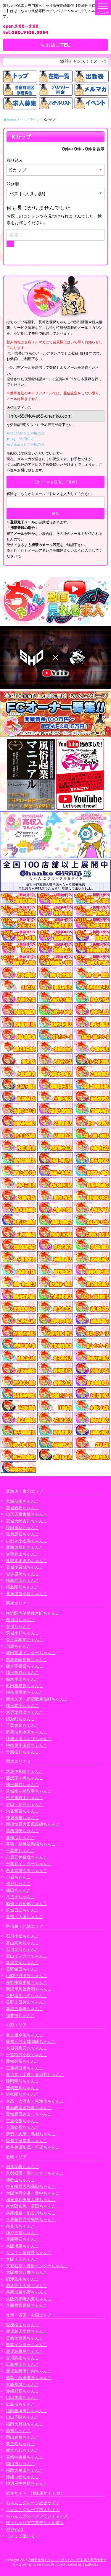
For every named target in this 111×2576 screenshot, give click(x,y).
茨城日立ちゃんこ (22, 1910)
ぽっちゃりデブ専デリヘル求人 (35, 2522)
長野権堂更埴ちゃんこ (26, 1982)
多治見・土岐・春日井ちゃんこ (35, 2074)
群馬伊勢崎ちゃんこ (24, 1771)
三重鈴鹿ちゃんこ (22, 2127)
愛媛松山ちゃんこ (22, 2324)
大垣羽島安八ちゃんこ (26, 2048)
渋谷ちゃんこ (18, 1883)
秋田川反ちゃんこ (22, 1527)
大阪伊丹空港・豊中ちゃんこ (33, 2193)
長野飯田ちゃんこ (22, 1969)
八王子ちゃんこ (20, 1896)
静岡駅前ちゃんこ (22, 2081)
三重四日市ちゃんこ (24, 2068)
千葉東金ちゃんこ (22, 1725)
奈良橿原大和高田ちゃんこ (31, 2186)
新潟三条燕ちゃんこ (24, 2008)
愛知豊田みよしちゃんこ (29, 2114)
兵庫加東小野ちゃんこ (26, 2292)
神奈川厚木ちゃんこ (24, 1692)
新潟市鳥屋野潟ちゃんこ (29, 1989)
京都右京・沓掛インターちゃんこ (37, 2265)
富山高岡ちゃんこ (22, 1943)
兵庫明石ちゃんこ (22, 2239)
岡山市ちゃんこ (20, 2463)
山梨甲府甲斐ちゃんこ (26, 1975)
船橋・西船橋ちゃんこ (26, 1903)
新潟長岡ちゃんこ (22, 1962)
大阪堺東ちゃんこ (22, 2246)
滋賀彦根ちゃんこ (22, 2166)
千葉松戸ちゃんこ (22, 1752)
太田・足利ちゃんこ (24, 1804)
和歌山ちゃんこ (20, 2180)
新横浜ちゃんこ (20, 1837)
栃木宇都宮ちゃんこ (24, 1666)
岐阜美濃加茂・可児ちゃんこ (33, 2147)
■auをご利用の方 (20, 438)
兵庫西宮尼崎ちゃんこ (26, 2305)
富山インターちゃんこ (26, 1955)
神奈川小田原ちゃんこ (26, 1745)
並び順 (13, 184)
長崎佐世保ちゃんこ (24, 2338)
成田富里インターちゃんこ (31, 1652)
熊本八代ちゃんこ (22, 2450)
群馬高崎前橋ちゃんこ (26, 1659)
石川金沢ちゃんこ (22, 1949)
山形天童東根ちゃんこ (26, 1514)
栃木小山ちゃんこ (22, 1679)
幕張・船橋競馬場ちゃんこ (31, 1844)
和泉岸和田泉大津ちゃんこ (31, 2199)
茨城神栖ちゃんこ (22, 1817)
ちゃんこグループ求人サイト (33, 2509)
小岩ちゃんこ (18, 1877)
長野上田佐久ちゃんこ (26, 2002)
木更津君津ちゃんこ (24, 1712)
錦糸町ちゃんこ (20, 1718)
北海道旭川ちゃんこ (24, 1547)
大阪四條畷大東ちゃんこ (29, 2298)
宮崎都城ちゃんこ (22, 2384)
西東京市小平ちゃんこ (26, 1870)
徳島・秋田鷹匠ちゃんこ (29, 2377)
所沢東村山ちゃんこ (24, 1797)
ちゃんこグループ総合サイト (33, 2502)
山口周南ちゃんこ (22, 2397)
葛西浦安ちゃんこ (22, 1830)
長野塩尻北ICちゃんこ (26, 1995)
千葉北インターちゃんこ (29, 1863)
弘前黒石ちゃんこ (22, 1534)
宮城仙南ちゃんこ (22, 1501)
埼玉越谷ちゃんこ (22, 1784)
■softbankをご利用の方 (25, 444)
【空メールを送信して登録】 (56, 481)
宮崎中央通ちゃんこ (24, 2457)
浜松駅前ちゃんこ (22, 2094)
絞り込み (15, 160)
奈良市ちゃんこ (20, 2226)
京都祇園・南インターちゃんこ (35, 2173)
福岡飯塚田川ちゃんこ (26, 2410)
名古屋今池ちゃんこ (24, 2035)
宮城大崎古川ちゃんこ (26, 1521)
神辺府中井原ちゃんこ (26, 2483)
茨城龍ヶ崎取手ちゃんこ (29, 1791)
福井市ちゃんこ (20, 2015)
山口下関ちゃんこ (22, 2417)
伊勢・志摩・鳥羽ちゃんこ (31, 2133)
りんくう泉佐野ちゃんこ (29, 2252)
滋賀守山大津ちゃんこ (26, 2285)
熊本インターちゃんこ (26, 2344)
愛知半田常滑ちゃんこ (26, 2140)
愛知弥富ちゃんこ (22, 2061)
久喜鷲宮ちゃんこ (22, 1811)
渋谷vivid (14, 2529)
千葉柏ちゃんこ (20, 1850)
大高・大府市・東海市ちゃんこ (35, 2101)
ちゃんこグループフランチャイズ (37, 2516)
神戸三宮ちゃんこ (22, 2232)
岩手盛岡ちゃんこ (22, 1574)
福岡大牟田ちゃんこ (24, 2470)
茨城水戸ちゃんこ (22, 1633)
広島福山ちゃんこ (22, 2364)
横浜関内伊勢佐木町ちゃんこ (33, 1613)
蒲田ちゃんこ (18, 1890)
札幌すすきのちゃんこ (26, 1560)
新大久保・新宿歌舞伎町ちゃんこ (37, 1699)
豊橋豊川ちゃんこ (22, 2087)
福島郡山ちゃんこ (22, 1580)
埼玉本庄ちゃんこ (22, 1705)
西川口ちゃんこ (20, 1619)
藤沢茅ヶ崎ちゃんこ (24, 1778)
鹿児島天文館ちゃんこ (26, 2331)
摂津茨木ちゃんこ (22, 2279)
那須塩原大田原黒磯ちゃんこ (33, 1824)
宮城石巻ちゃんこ (22, 1507)
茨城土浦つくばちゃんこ (29, 1738)
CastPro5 (89, 2564)
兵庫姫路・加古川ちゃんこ (31, 2213)
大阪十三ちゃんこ (22, 2259)
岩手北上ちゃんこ (22, 1554)
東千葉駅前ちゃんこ (24, 1639)
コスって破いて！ (22, 2536)
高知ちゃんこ (18, 2430)
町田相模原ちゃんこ (24, 1685)
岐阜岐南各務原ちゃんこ (29, 2107)
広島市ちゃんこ (20, 2404)
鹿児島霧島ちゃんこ (24, 2351)
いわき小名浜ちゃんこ (26, 1540)
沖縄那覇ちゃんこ (22, 2391)
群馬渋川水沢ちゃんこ (26, 1732)
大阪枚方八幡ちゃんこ (26, 2272)
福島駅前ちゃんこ (22, 1587)
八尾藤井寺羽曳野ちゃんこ (31, 2219)
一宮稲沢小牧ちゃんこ (26, 2054)
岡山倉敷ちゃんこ (22, 2437)
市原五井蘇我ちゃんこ (26, 1857)
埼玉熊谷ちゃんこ (22, 1672)
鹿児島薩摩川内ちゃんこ (29, 2371)
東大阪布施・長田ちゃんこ (31, 2206)
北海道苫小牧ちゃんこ (26, 1593)
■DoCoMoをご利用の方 (25, 433)
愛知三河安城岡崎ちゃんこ (31, 2041)
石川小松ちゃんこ (22, 1936)
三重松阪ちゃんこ (22, 2120)
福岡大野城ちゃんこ (24, 2424)
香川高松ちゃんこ (22, 2358)
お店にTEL (55, 45)
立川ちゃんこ (18, 1626)
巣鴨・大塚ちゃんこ (24, 1916)
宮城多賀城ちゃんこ (24, 1567)
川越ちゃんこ (18, 1646)
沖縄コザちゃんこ (22, 2476)
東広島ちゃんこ (20, 2443)
